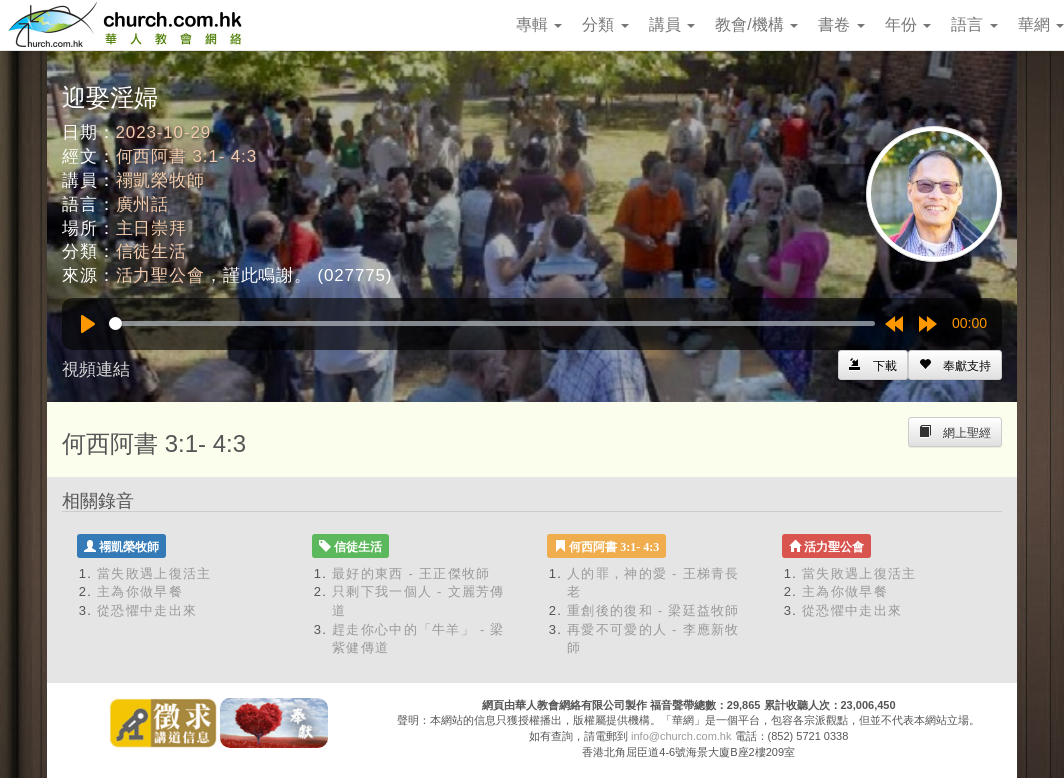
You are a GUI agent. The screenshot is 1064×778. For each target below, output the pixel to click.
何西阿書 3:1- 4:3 (186, 156)
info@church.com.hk (681, 736)
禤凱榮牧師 (160, 180)
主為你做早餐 (140, 591)
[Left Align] (955, 365)
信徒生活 (151, 251)
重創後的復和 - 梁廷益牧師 (653, 610)
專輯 (539, 24)
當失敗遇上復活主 (154, 573)
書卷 (841, 24)
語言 (974, 24)
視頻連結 (96, 369)
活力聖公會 (160, 275)
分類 (605, 24)
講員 (672, 24)
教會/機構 (756, 24)
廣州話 (143, 204)
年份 (908, 24)
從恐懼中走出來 (147, 610)
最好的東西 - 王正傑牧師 (411, 573)
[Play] (88, 324)
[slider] (492, 323)
